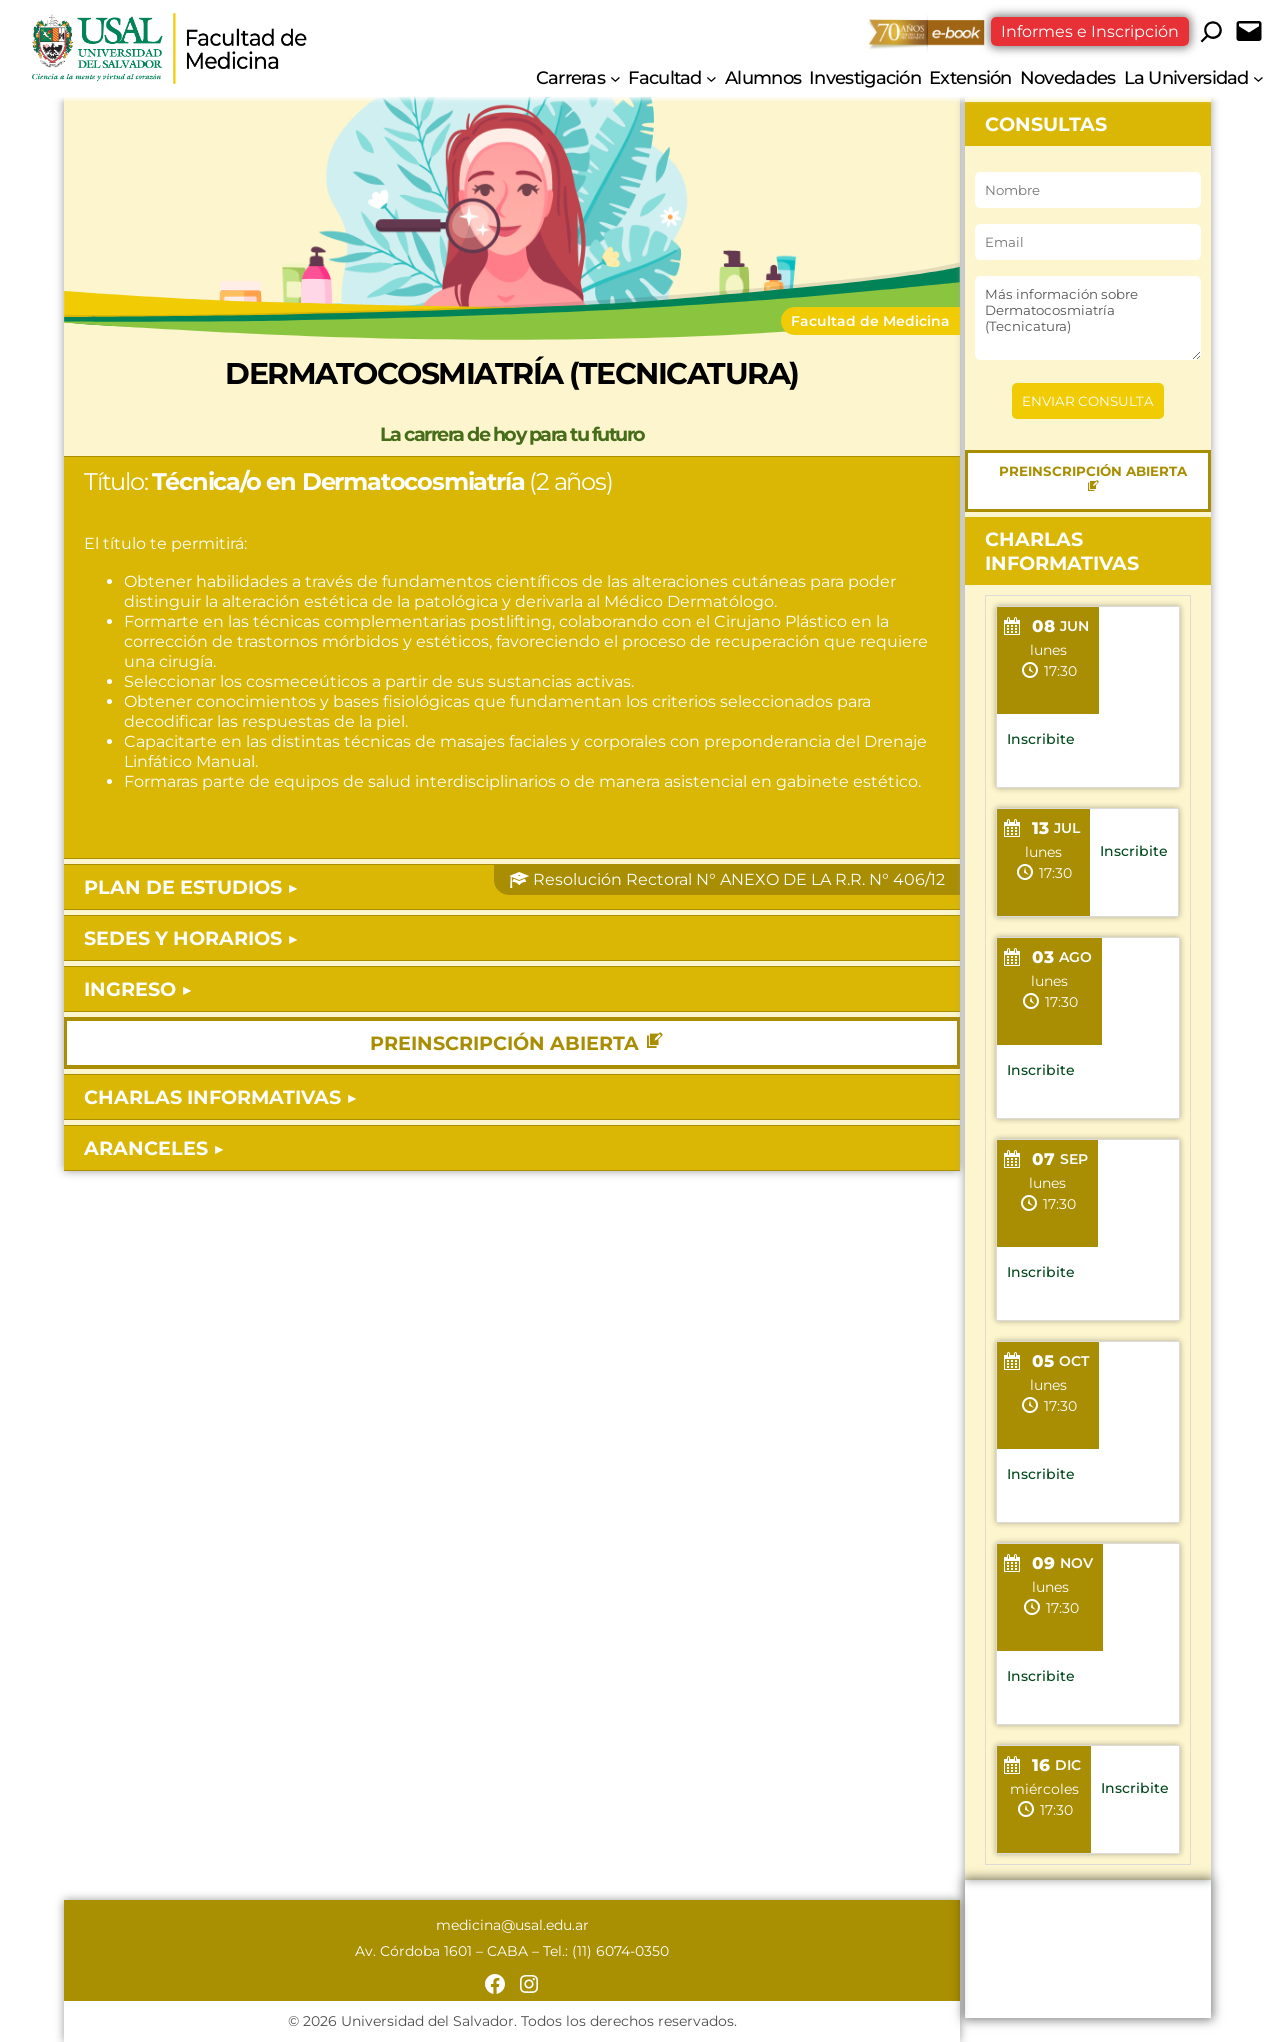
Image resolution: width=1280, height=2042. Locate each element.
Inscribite (1041, 739)
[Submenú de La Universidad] (1258, 77)
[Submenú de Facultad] (711, 77)
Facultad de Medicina (870, 321)
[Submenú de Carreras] (615, 77)
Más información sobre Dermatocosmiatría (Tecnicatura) (1088, 318)
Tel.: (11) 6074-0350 (606, 1951)
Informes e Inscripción (1090, 31)
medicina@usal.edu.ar (512, 1925)
